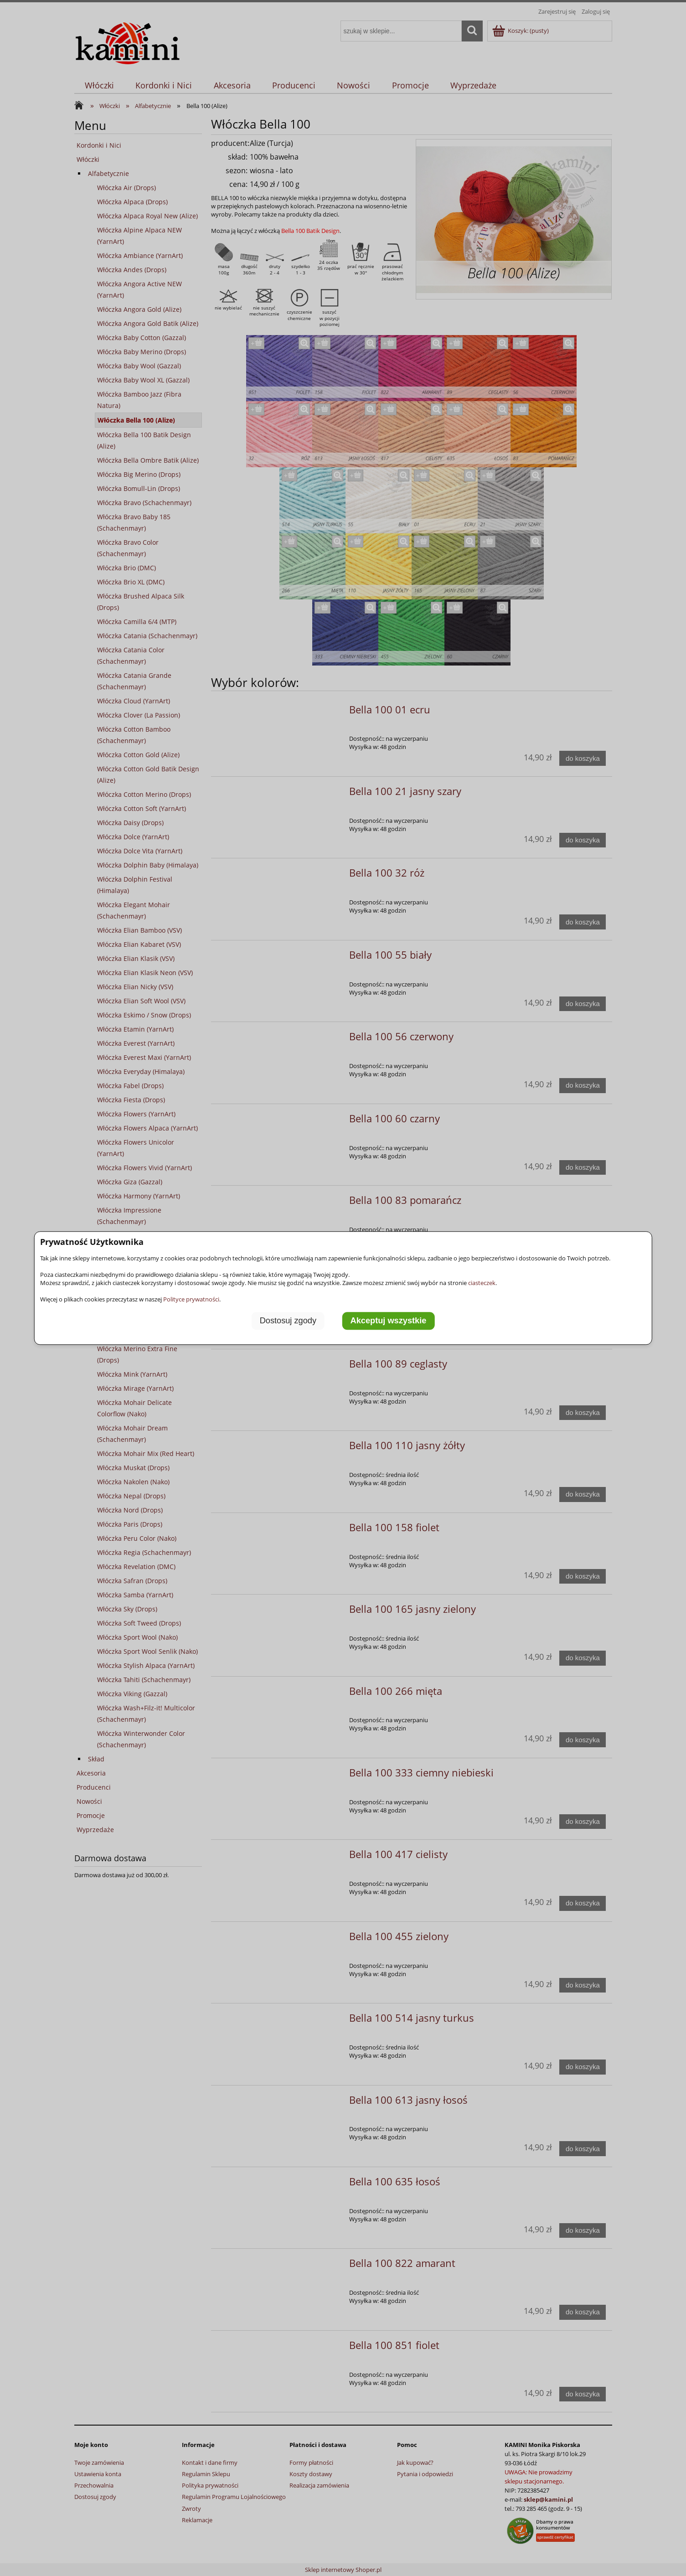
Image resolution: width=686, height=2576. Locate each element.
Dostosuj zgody (288, 1320)
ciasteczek (481, 1283)
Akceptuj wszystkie (389, 1320)
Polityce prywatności (191, 1299)
